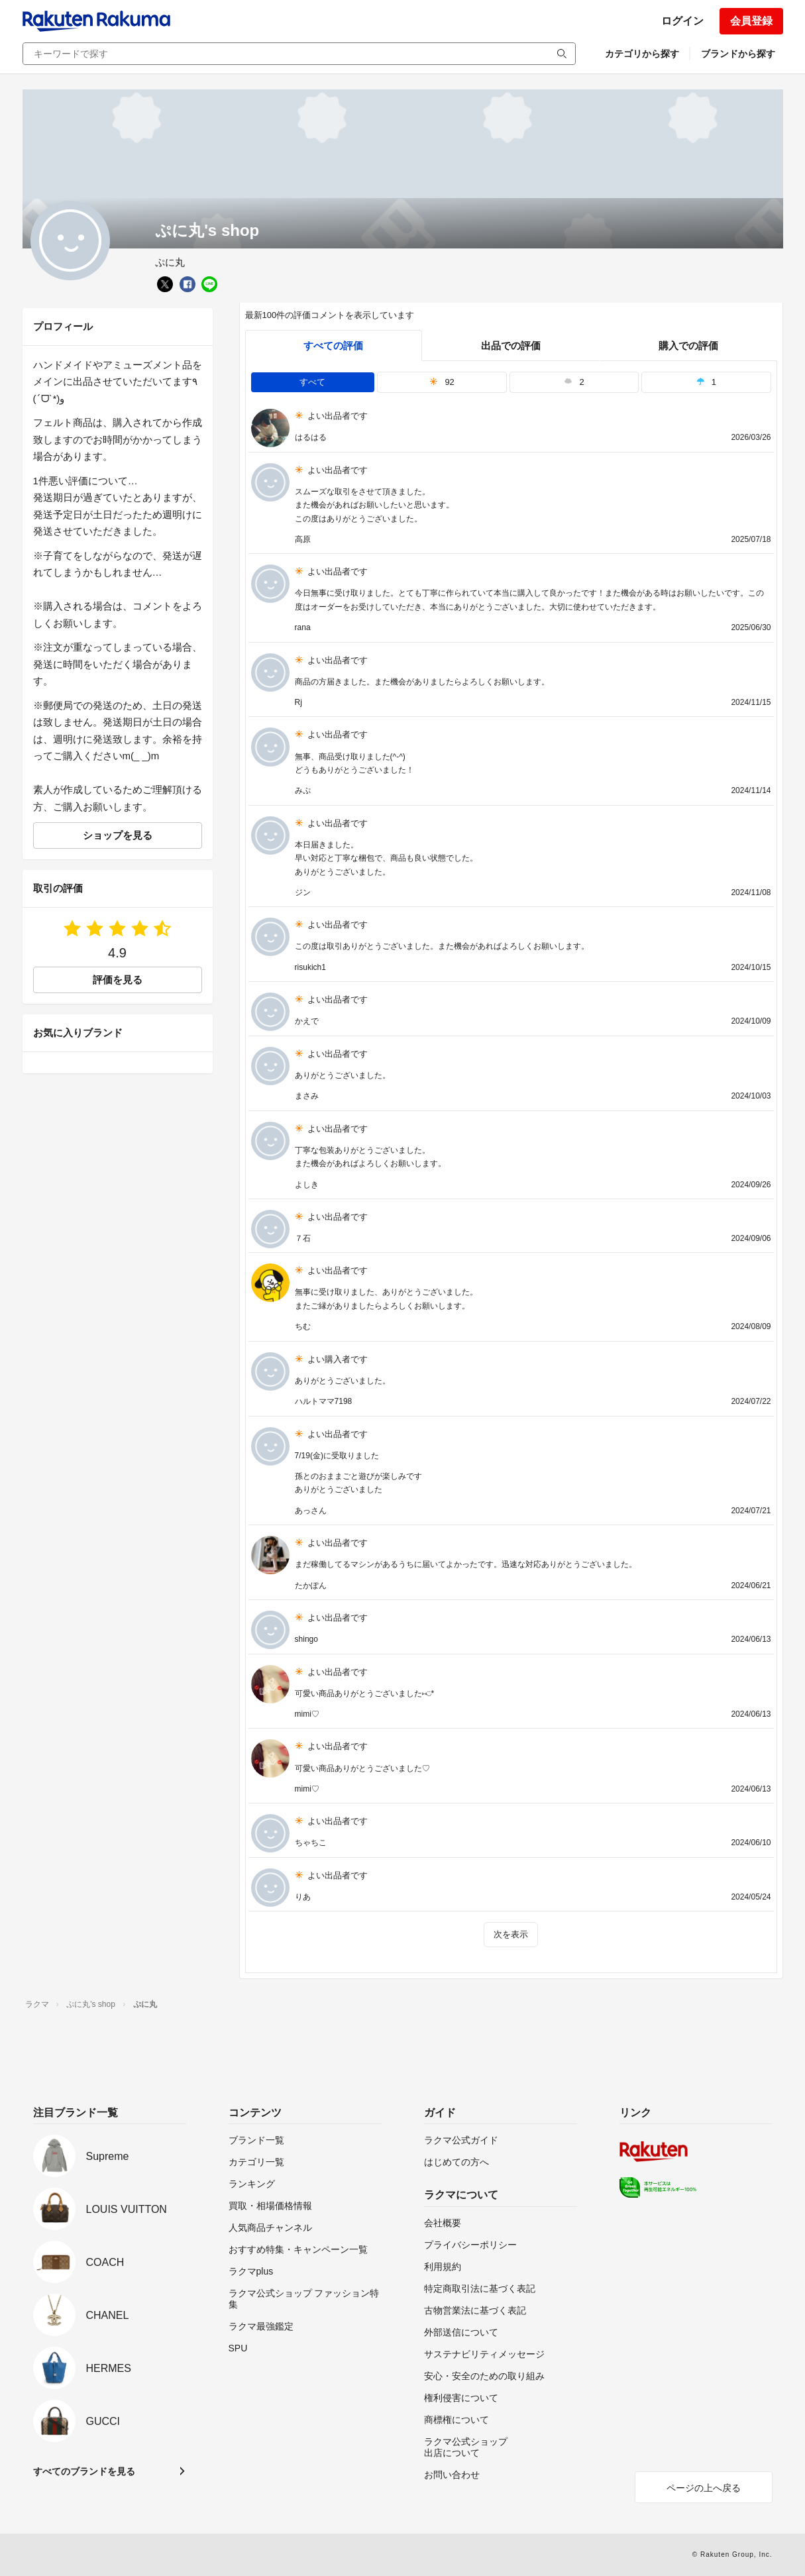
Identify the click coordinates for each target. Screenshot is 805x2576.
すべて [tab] (312, 382)
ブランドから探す (738, 53)
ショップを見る (117, 835)
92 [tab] (442, 382)
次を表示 (511, 1934)
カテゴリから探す (642, 53)
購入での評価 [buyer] (688, 345)
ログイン (682, 21)
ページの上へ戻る (704, 2488)
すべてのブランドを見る (84, 2471)
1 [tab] (706, 382)
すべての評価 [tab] (333, 345)
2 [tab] (574, 382)
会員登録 (751, 21)
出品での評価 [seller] (511, 345)
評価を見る (117, 979)
